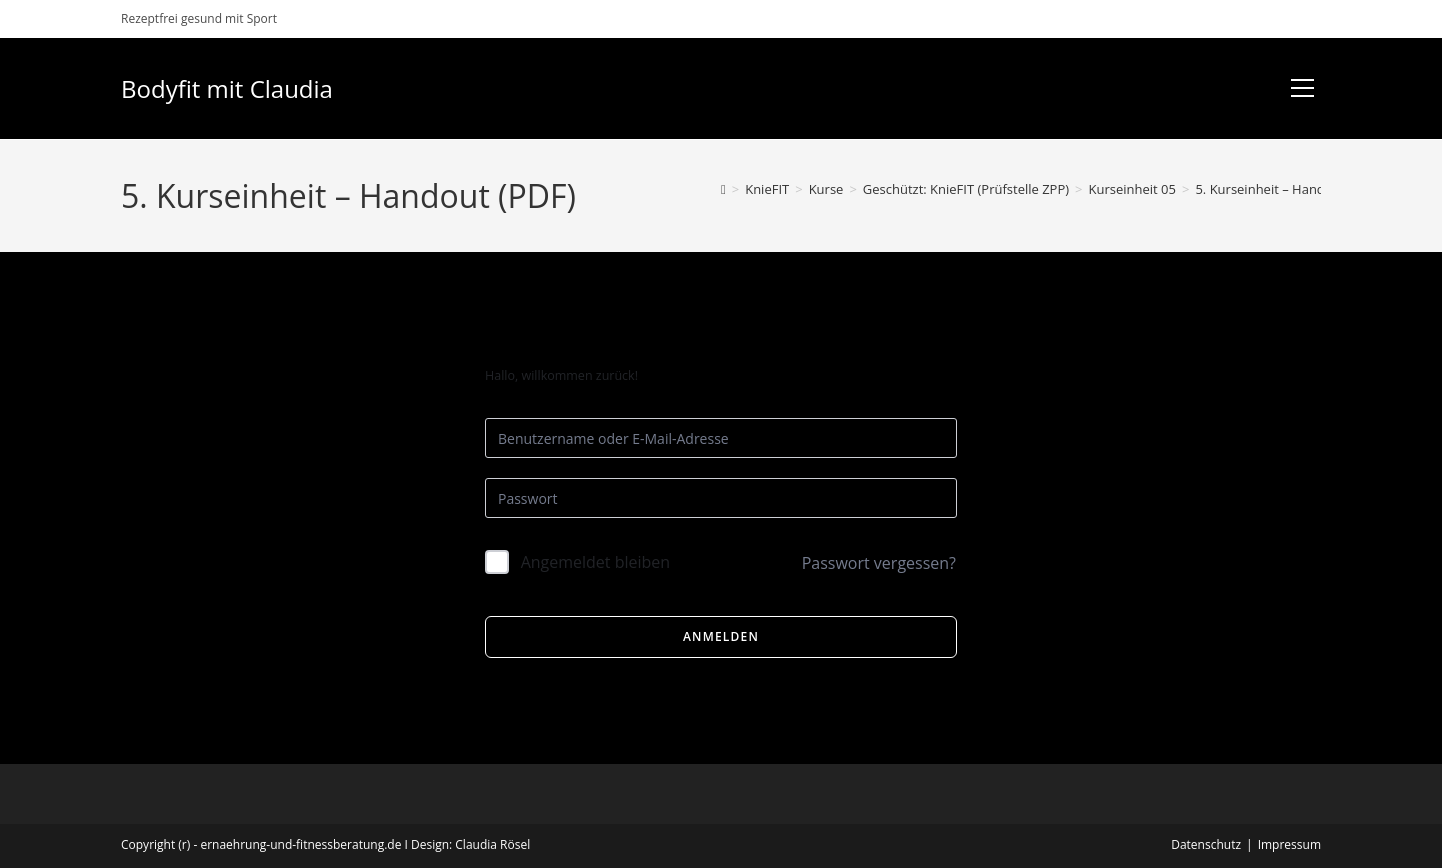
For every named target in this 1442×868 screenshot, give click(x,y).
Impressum (1289, 844)
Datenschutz (1206, 844)
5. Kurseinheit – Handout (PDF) (1287, 189)
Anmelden (721, 636)
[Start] (723, 189)
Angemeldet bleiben (596, 562)
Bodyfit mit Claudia (227, 88)
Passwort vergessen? (879, 563)
